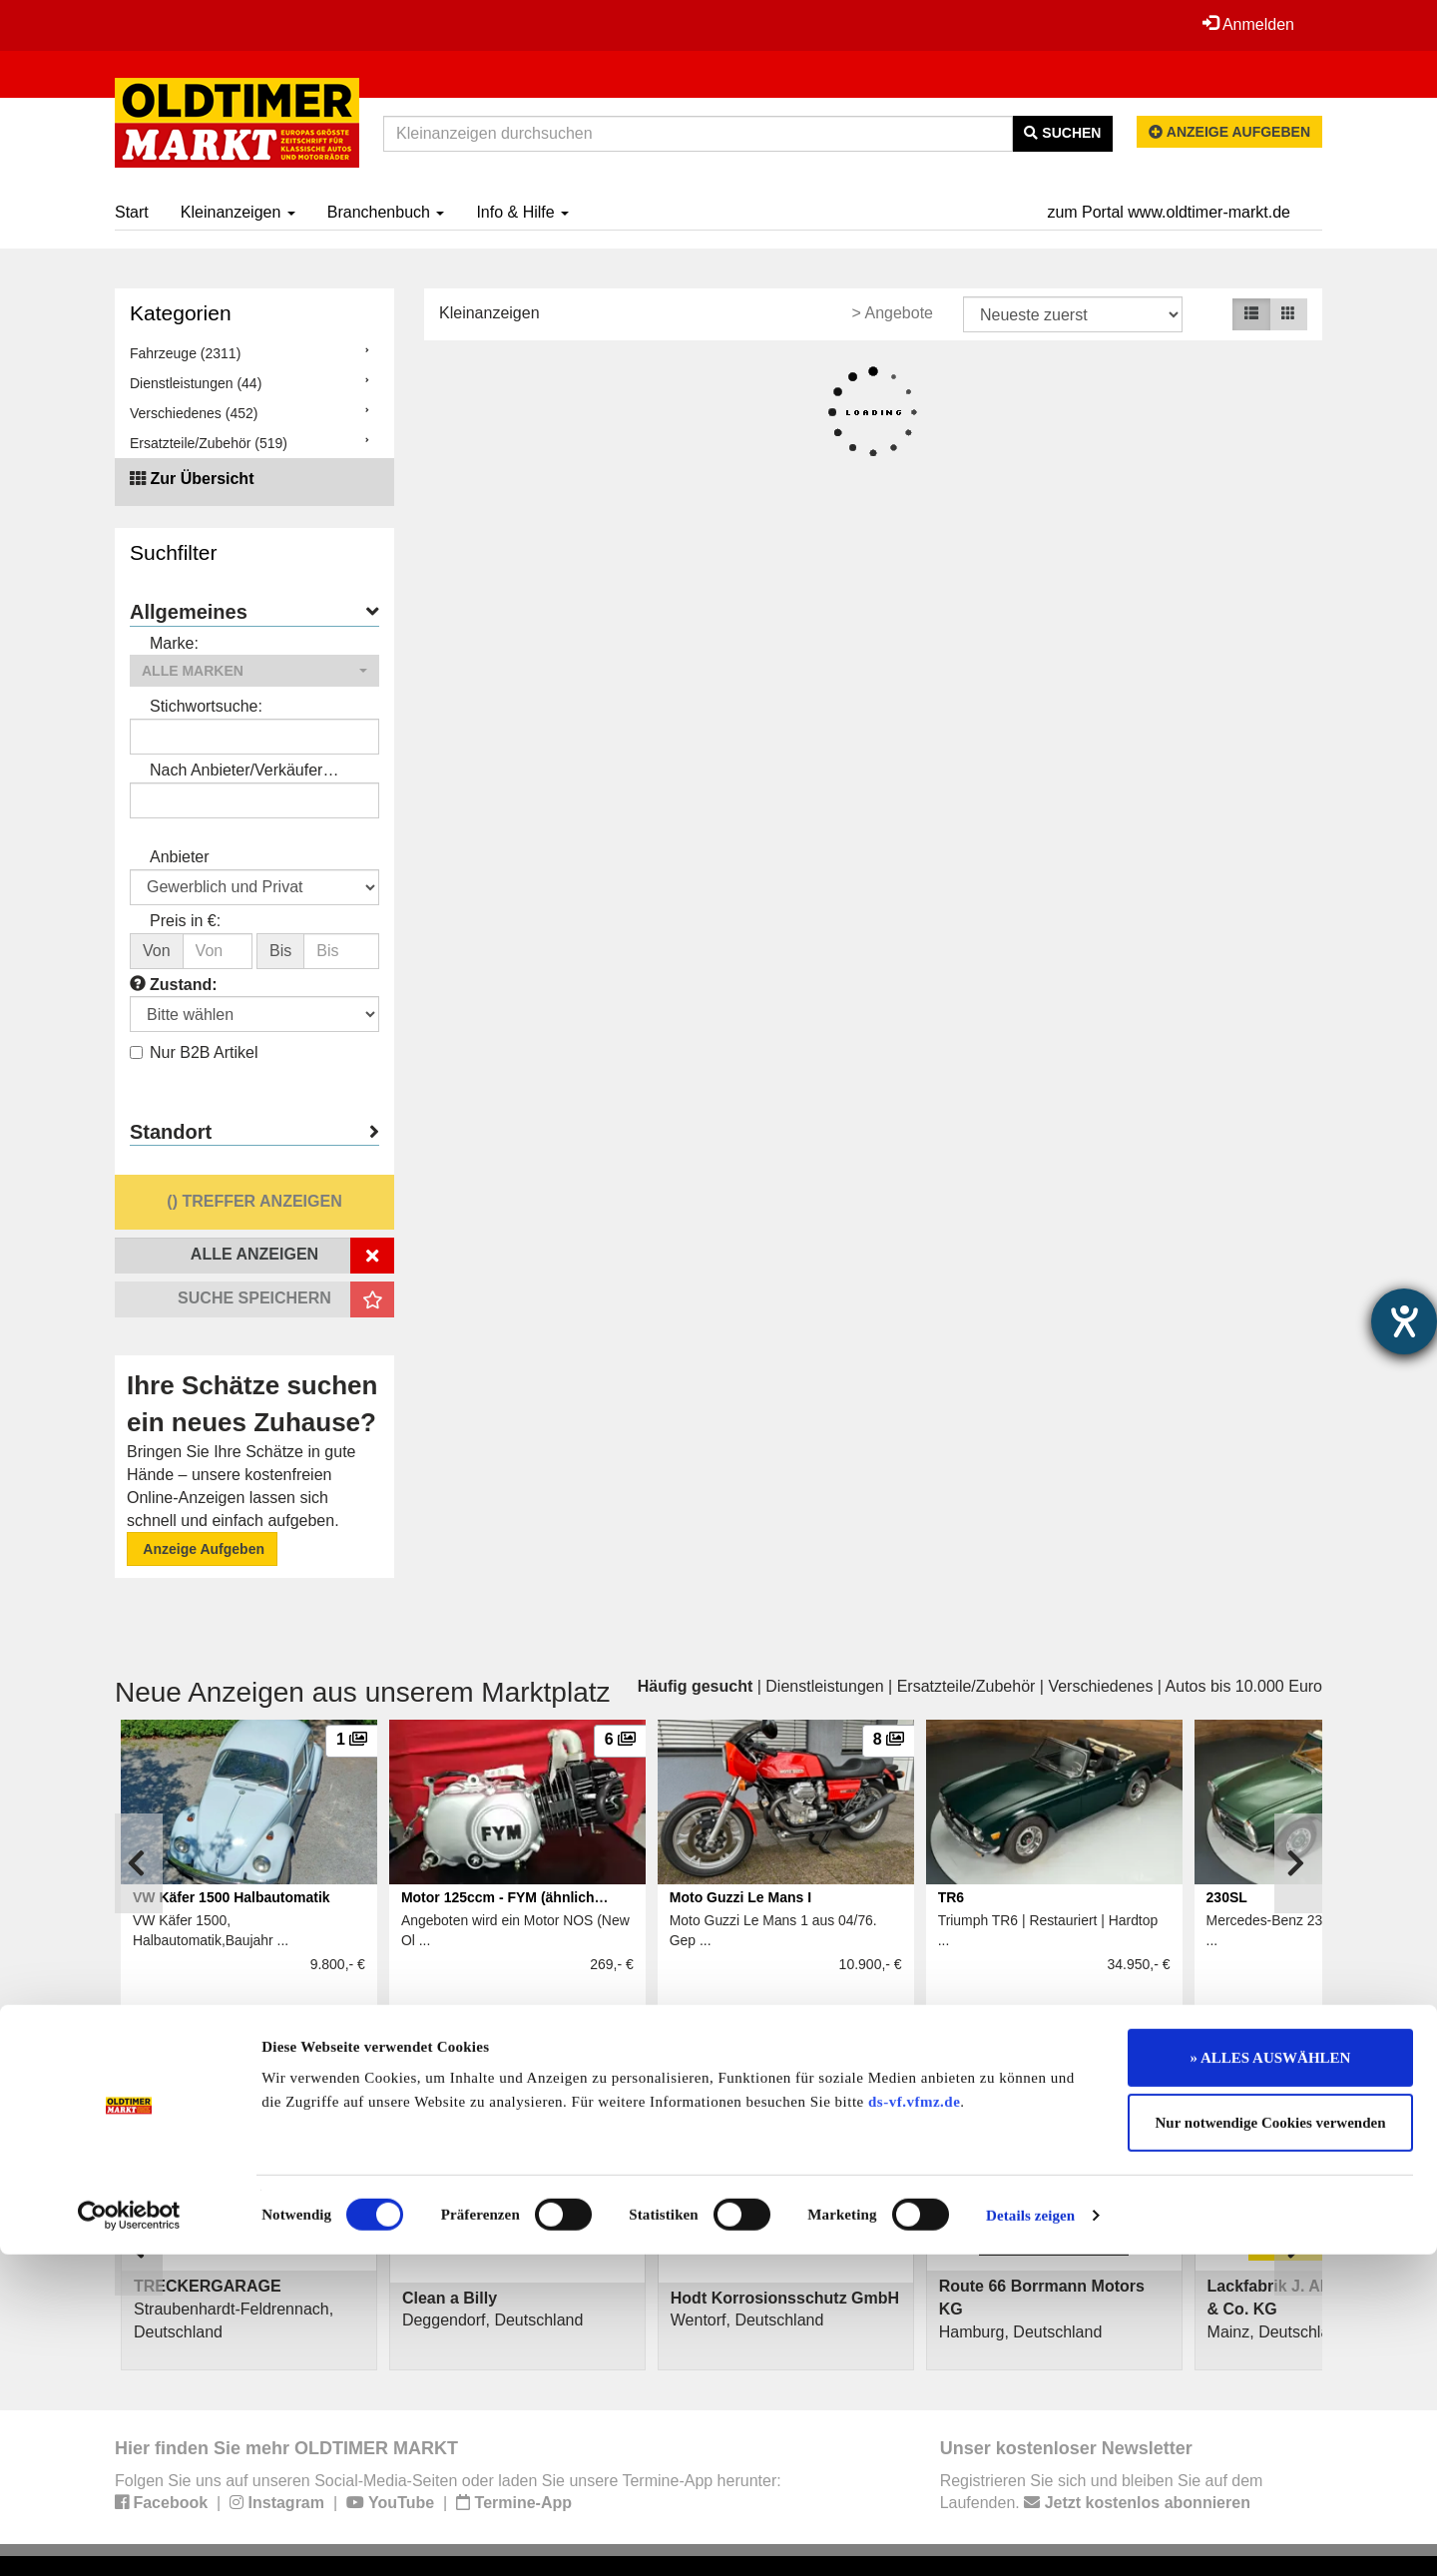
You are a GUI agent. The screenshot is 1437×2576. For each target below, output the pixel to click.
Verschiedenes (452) (193, 413)
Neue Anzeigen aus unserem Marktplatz (363, 1692)
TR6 (951, 1897)
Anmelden (1246, 24)
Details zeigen (1030, 2537)
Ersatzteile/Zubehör (966, 1686)
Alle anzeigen (1274, 2066)
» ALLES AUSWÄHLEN (1271, 2379)
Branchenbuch (386, 212)
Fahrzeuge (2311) (185, 353)
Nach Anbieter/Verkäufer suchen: (236, 772)
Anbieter (180, 856)
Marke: (174, 643)
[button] (254, 671)
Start (132, 212)
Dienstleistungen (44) (195, 383)
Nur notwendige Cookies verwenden (1271, 2445)
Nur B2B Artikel (193, 1052)
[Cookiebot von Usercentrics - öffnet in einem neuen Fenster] (129, 2537)
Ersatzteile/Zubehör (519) (208, 443)
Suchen (1062, 133)
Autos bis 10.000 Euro (1244, 1686)
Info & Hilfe (522, 212)
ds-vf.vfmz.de (914, 2423)
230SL (1226, 1897)
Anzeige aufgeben (1229, 132)
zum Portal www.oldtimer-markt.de (1168, 212)
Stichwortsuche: (206, 706)
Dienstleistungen (824, 1686)
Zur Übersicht (201, 478)
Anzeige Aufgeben (202, 1549)
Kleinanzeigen (238, 212)
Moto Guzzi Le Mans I (740, 1897)
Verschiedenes (1100, 1686)
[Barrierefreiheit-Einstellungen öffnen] (1404, 1321)
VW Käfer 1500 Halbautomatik (231, 1897)
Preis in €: (185, 920)
